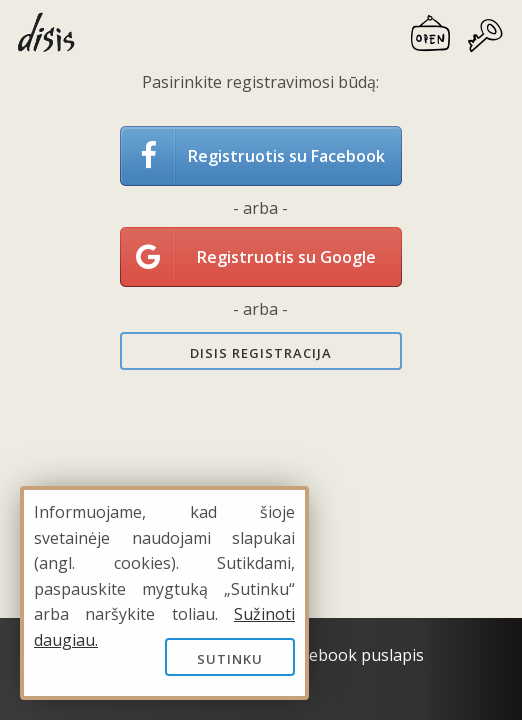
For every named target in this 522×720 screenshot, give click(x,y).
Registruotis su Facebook (286, 156)
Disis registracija (261, 353)
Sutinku (230, 659)
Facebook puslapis (354, 655)
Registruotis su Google (286, 257)
